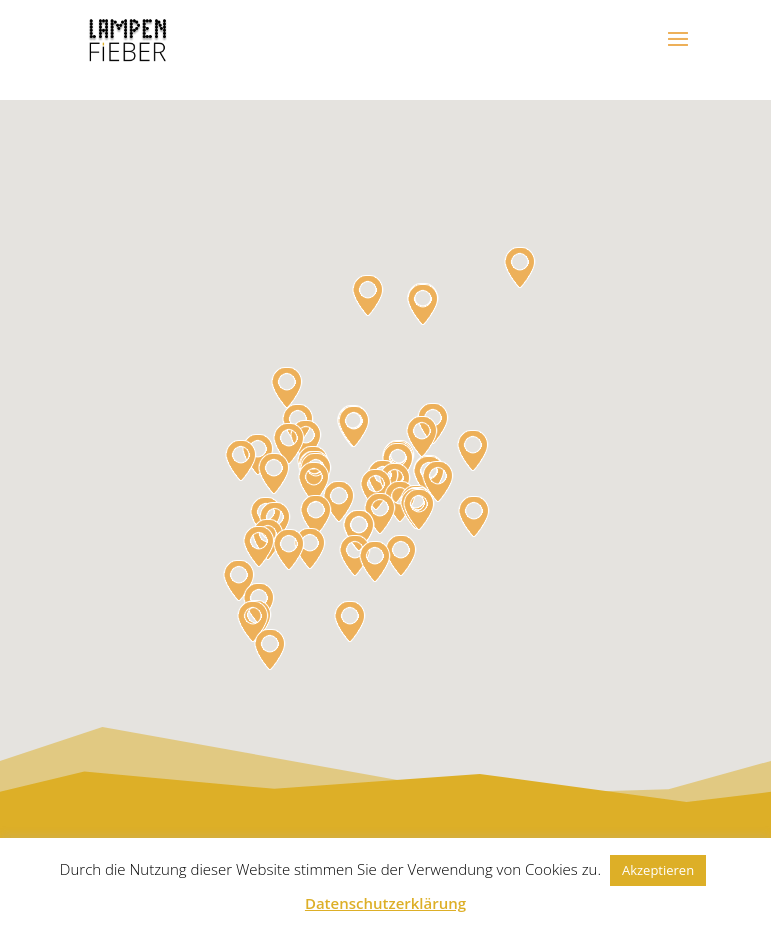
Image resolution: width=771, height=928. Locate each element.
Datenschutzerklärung (385, 903)
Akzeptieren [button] (658, 870)
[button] (439, 481)
